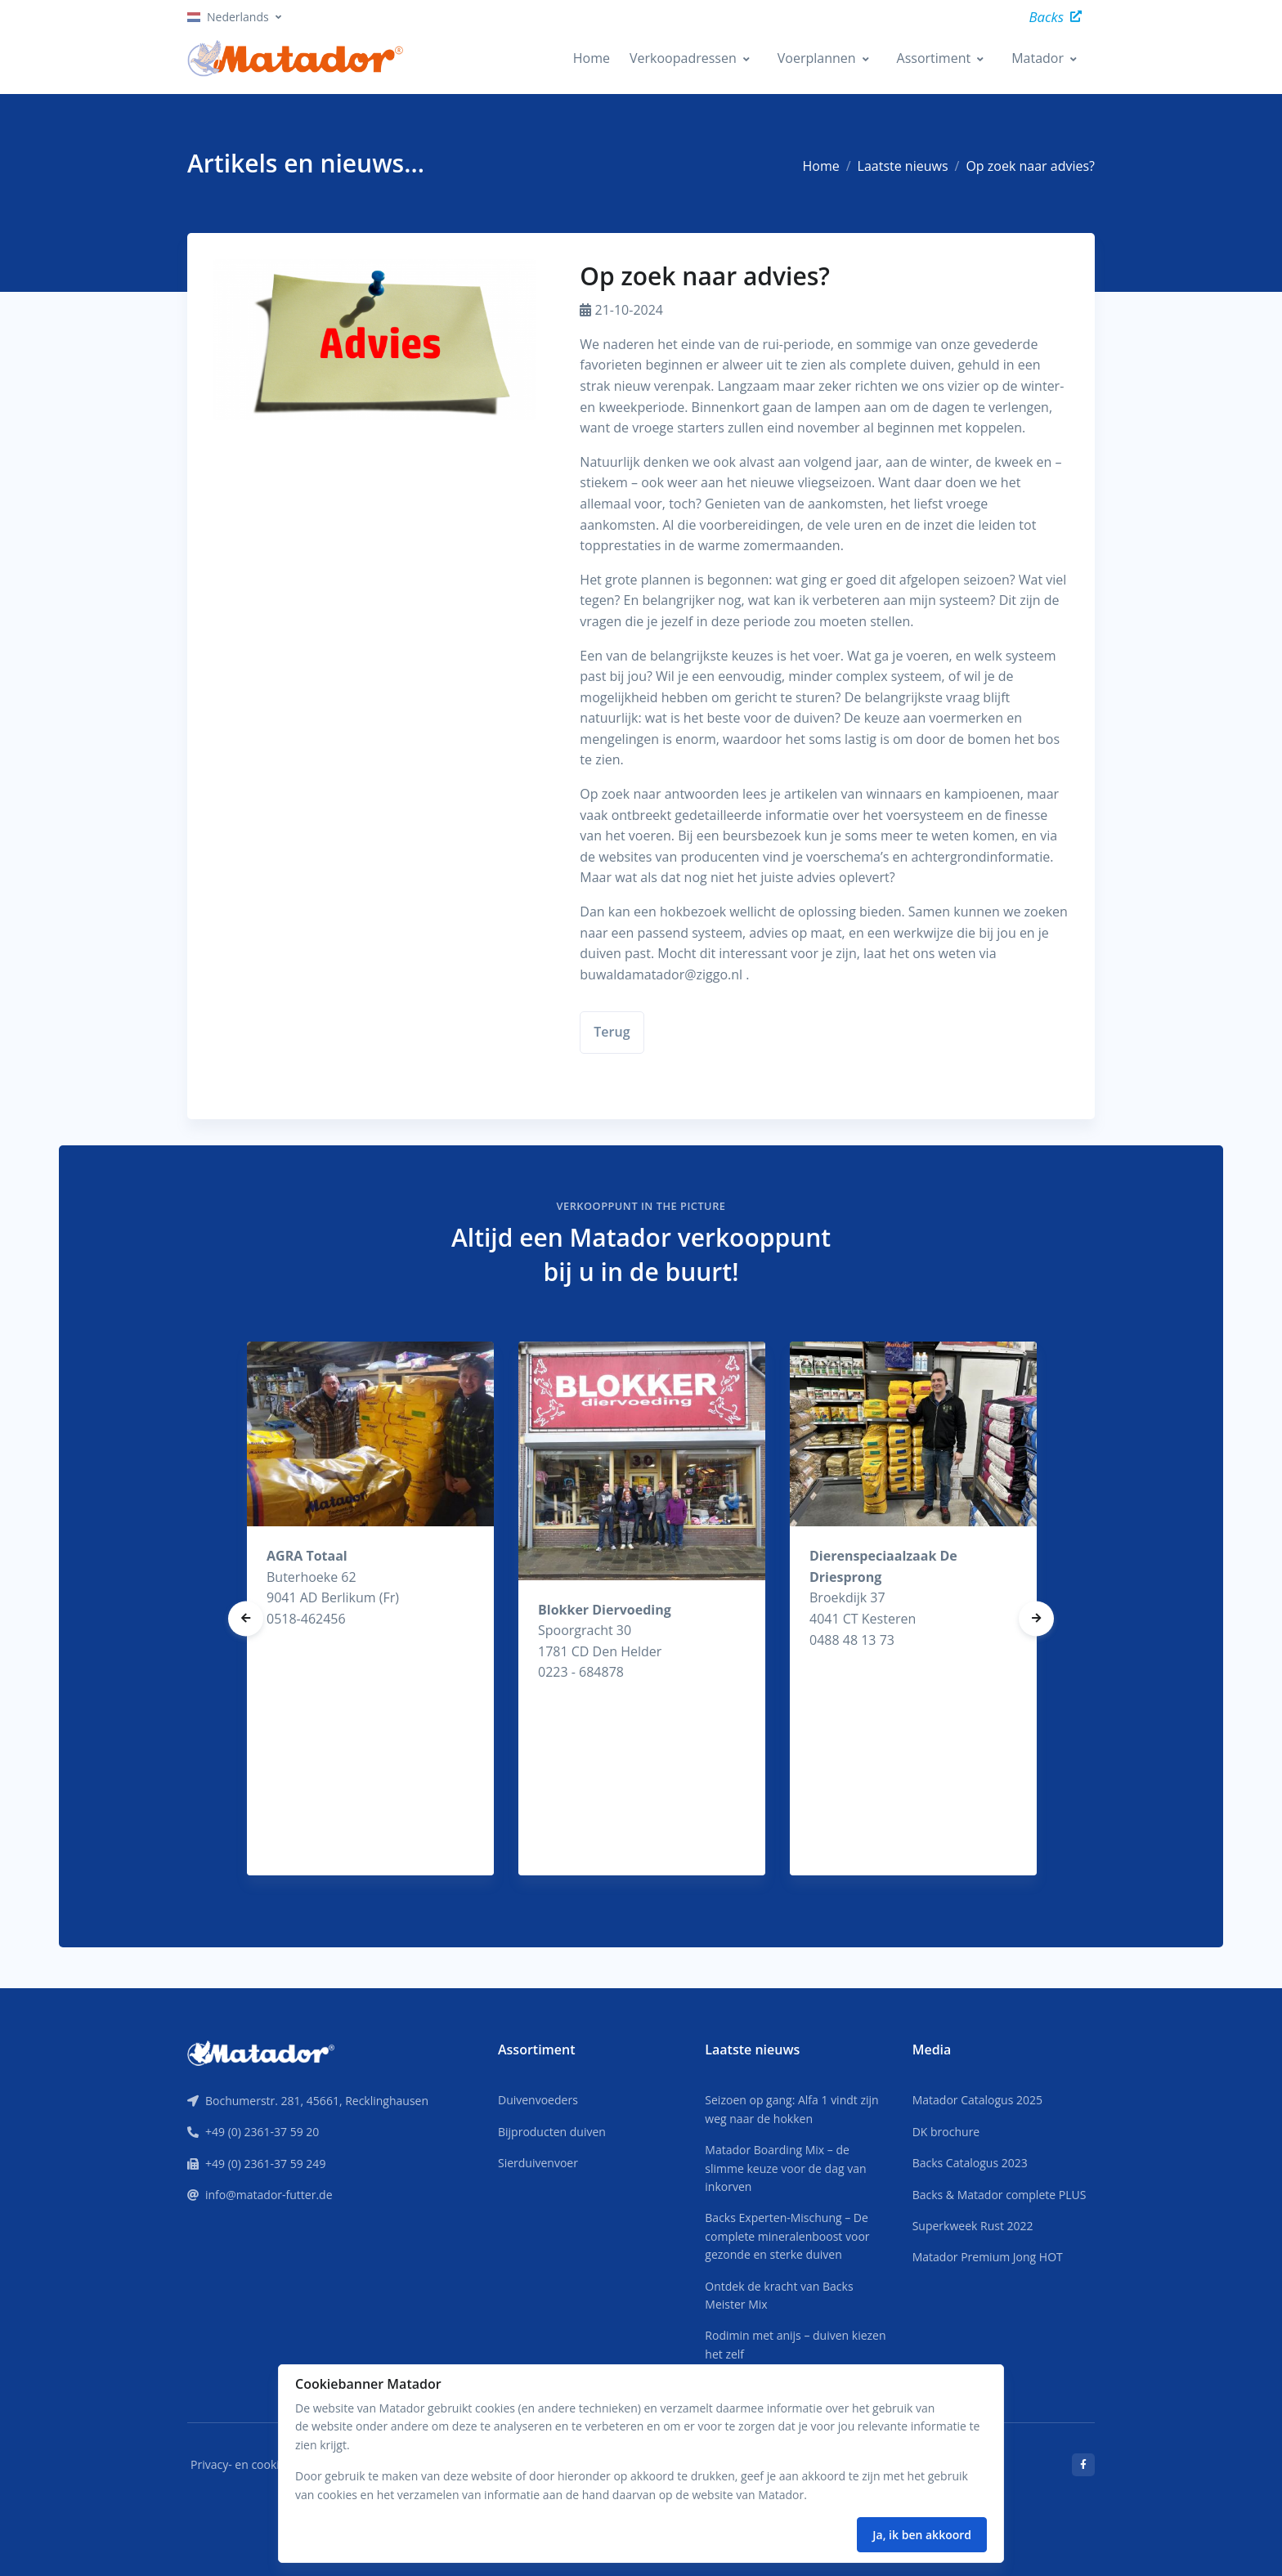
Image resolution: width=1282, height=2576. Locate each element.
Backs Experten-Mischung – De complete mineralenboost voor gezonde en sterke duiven (787, 2236)
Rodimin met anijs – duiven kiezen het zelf (795, 2344)
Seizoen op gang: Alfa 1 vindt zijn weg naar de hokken (791, 2109)
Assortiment (934, 58)
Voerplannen (817, 58)
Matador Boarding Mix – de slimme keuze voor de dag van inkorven (785, 2168)
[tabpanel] (370, 1608)
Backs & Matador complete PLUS (999, 2194)
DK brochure (946, 2131)
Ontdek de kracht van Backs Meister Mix (779, 2295)
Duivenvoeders (538, 2100)
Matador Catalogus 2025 (977, 2100)
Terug (612, 1032)
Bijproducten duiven (552, 2131)
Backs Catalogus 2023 (970, 2163)
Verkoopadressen (683, 58)
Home (591, 58)
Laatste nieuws (903, 166)
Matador (1037, 58)
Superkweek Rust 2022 (972, 2225)
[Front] (260, 2052)
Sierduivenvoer (538, 2163)
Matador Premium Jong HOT (987, 2257)
